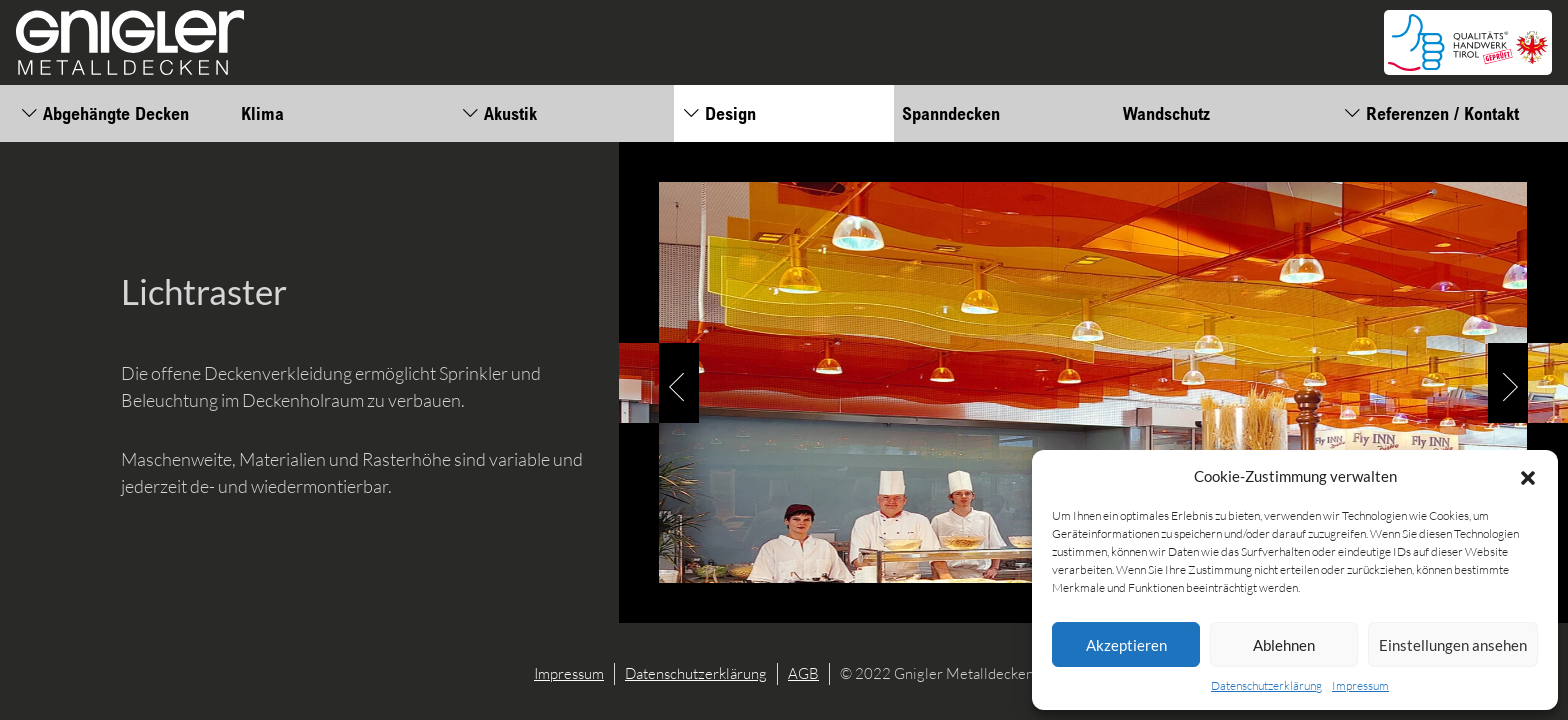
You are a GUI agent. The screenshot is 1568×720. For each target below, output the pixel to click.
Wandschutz (1166, 113)
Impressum (1360, 685)
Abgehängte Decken (104, 113)
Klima (262, 113)
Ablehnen (1284, 645)
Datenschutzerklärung (1266, 685)
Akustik (499, 113)
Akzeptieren (1126, 645)
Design (719, 113)
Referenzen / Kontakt (1431, 113)
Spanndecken (951, 113)
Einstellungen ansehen (1453, 645)
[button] (1528, 476)
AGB (803, 673)
